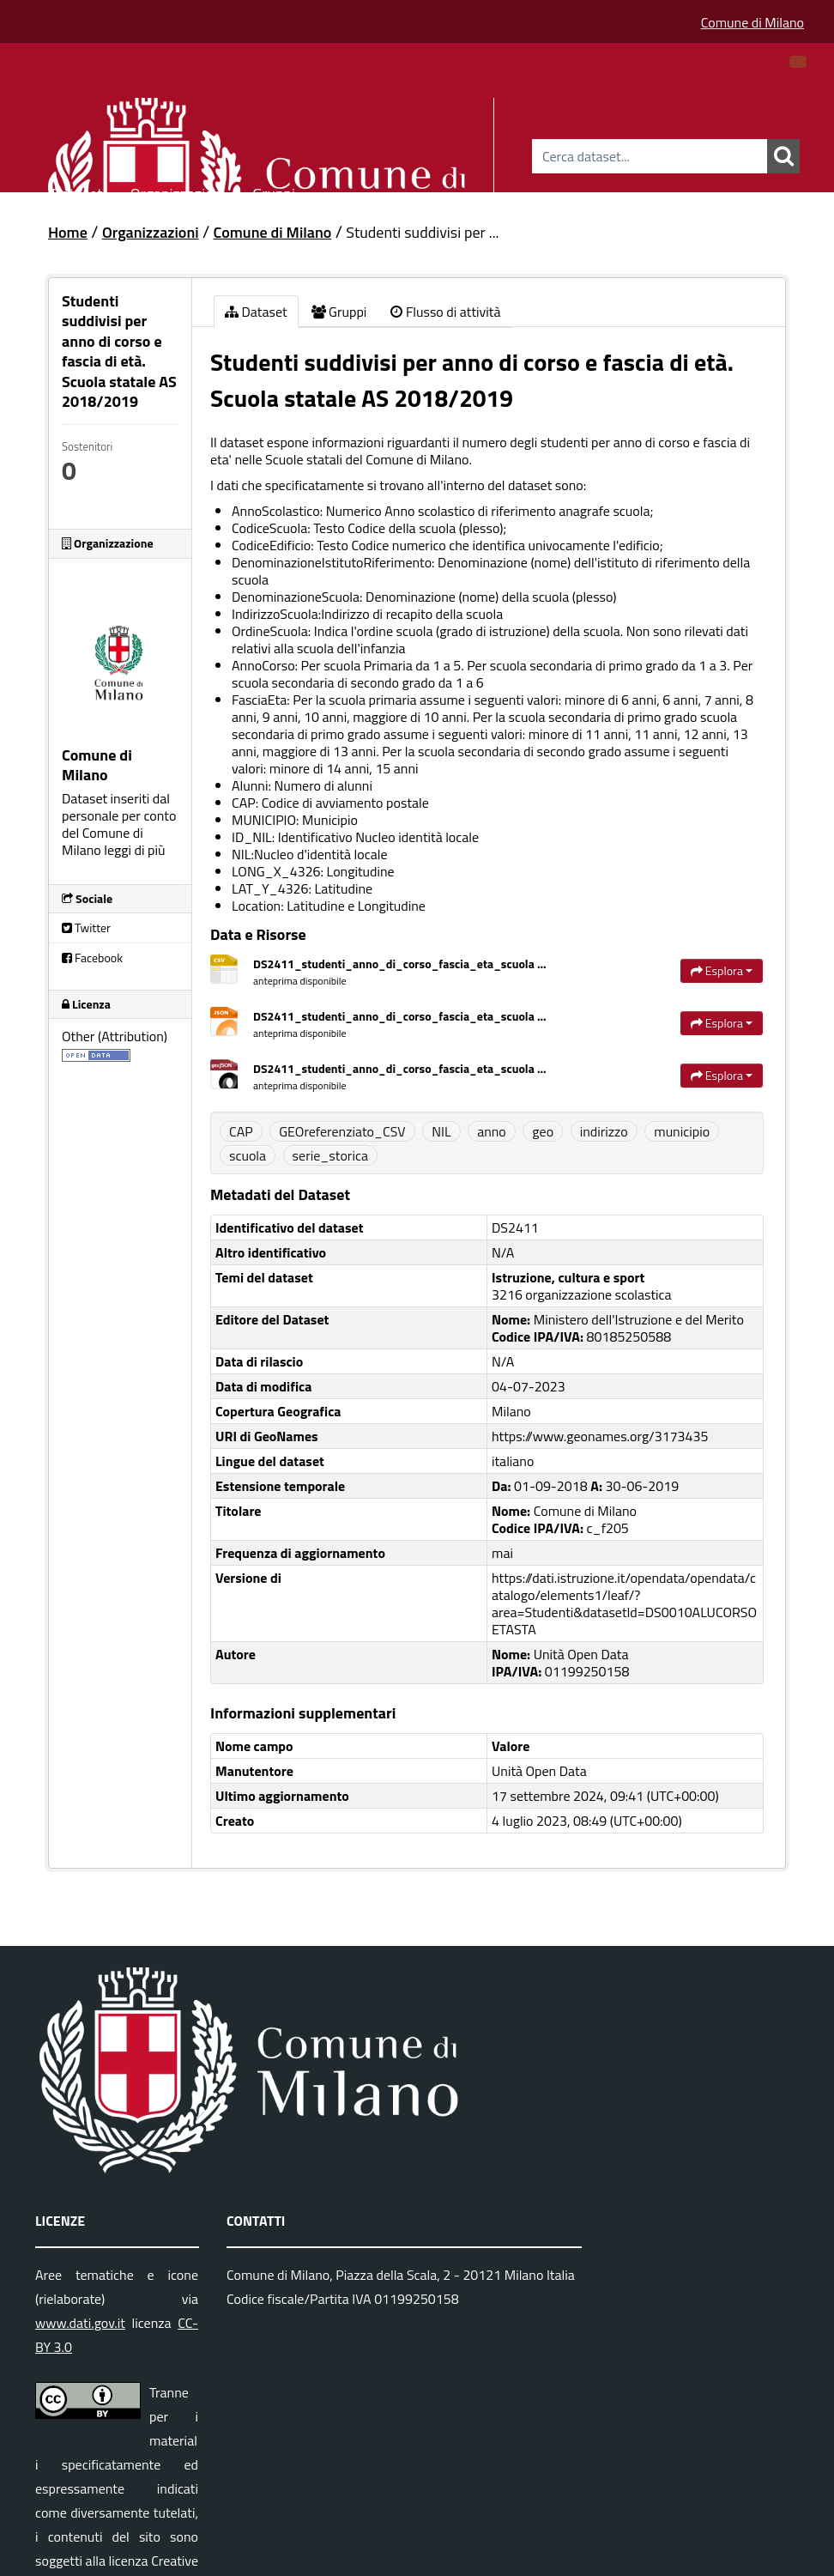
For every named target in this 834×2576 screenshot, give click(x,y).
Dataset (77, 191)
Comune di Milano (752, 22)
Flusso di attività (445, 311)
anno (491, 1131)
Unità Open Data (539, 1771)
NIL (441, 1131)
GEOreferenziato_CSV (342, 1131)
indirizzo (604, 1131)
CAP (241, 1131)
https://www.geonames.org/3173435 (600, 1436)
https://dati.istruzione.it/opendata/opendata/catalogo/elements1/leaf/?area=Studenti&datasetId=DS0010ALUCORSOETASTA (624, 1603)
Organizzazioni (178, 191)
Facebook (92, 958)
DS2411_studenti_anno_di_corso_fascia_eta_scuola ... (400, 964)
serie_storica (330, 1155)
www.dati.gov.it (80, 2322)
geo (542, 1131)
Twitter (86, 927)
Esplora (721, 970)
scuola (247, 1155)
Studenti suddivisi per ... (422, 232)
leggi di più (134, 849)
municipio (682, 1131)
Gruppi (273, 191)
